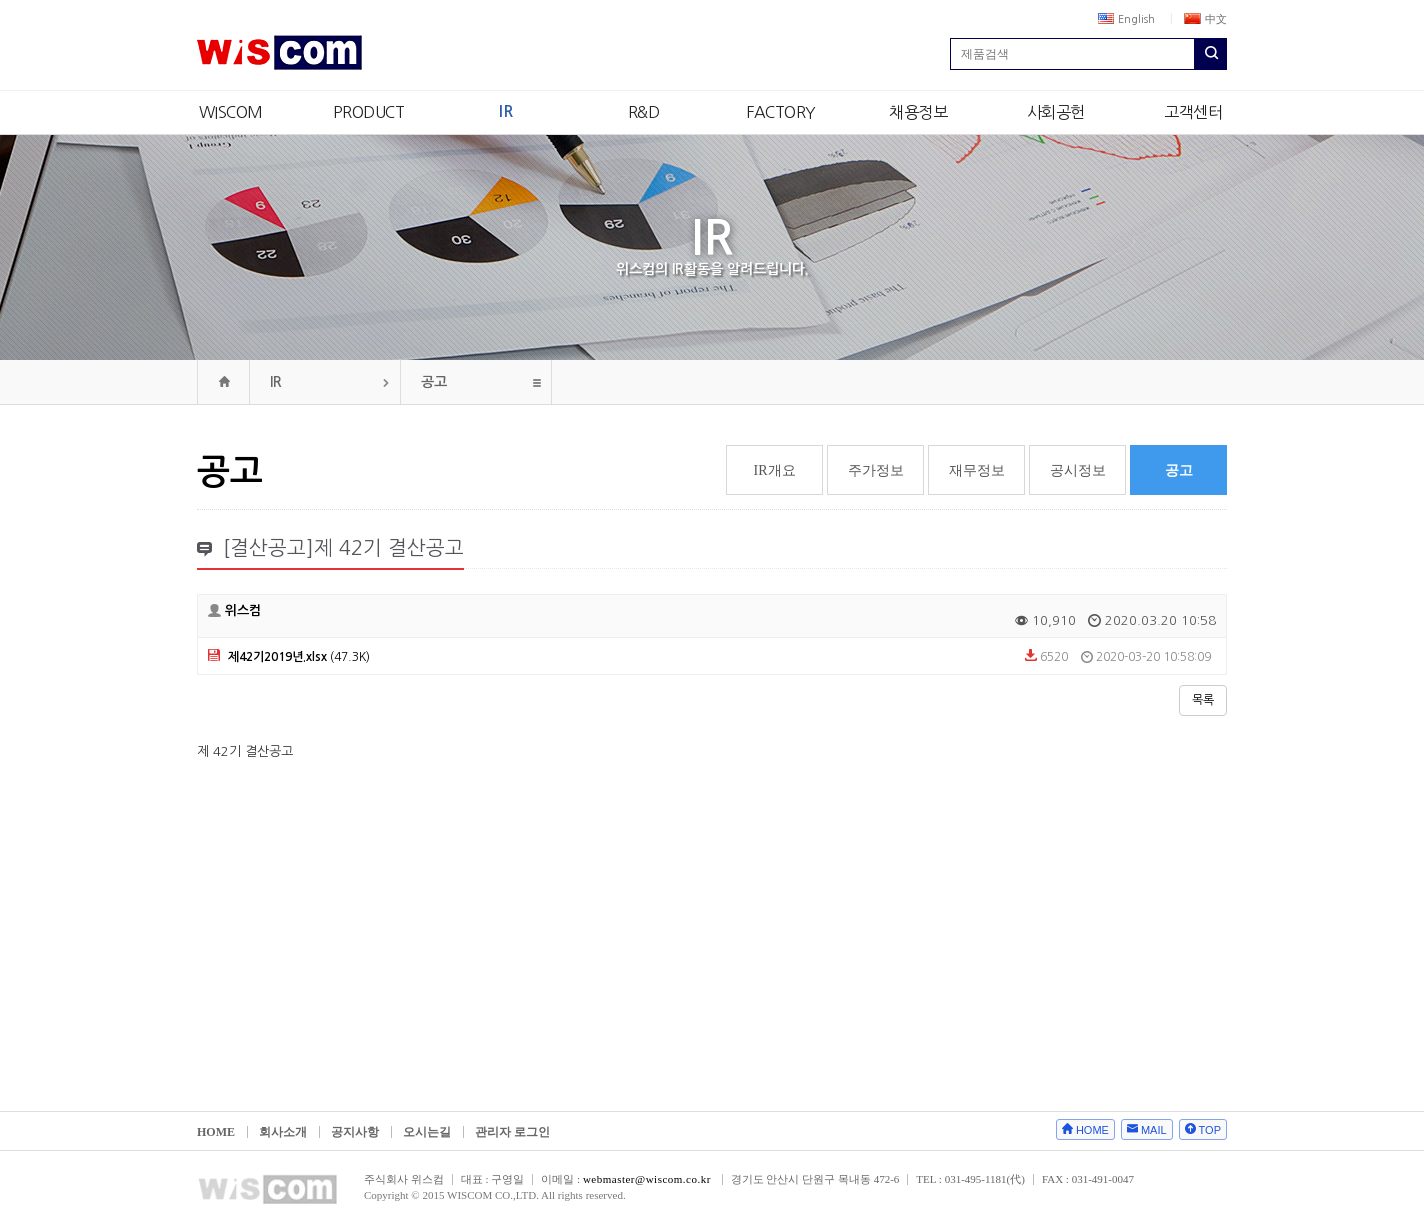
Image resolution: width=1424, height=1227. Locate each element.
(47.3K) (289, 657)
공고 (434, 382)
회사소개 (283, 1132)
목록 (1203, 700)
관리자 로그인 (512, 1132)
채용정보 (918, 112)
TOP (1210, 1130)
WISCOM (231, 112)
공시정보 (1078, 470)
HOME (216, 1132)
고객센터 (1193, 112)
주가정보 (876, 470)
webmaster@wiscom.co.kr (647, 1179)
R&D (644, 112)
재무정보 (977, 470)
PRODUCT (369, 112)
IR (505, 111)
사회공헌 (1056, 112)
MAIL (1154, 1130)
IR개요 (775, 470)
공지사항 (355, 1132)
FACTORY (781, 112)
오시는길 (427, 1132)
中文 (1205, 19)
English (1126, 19)
